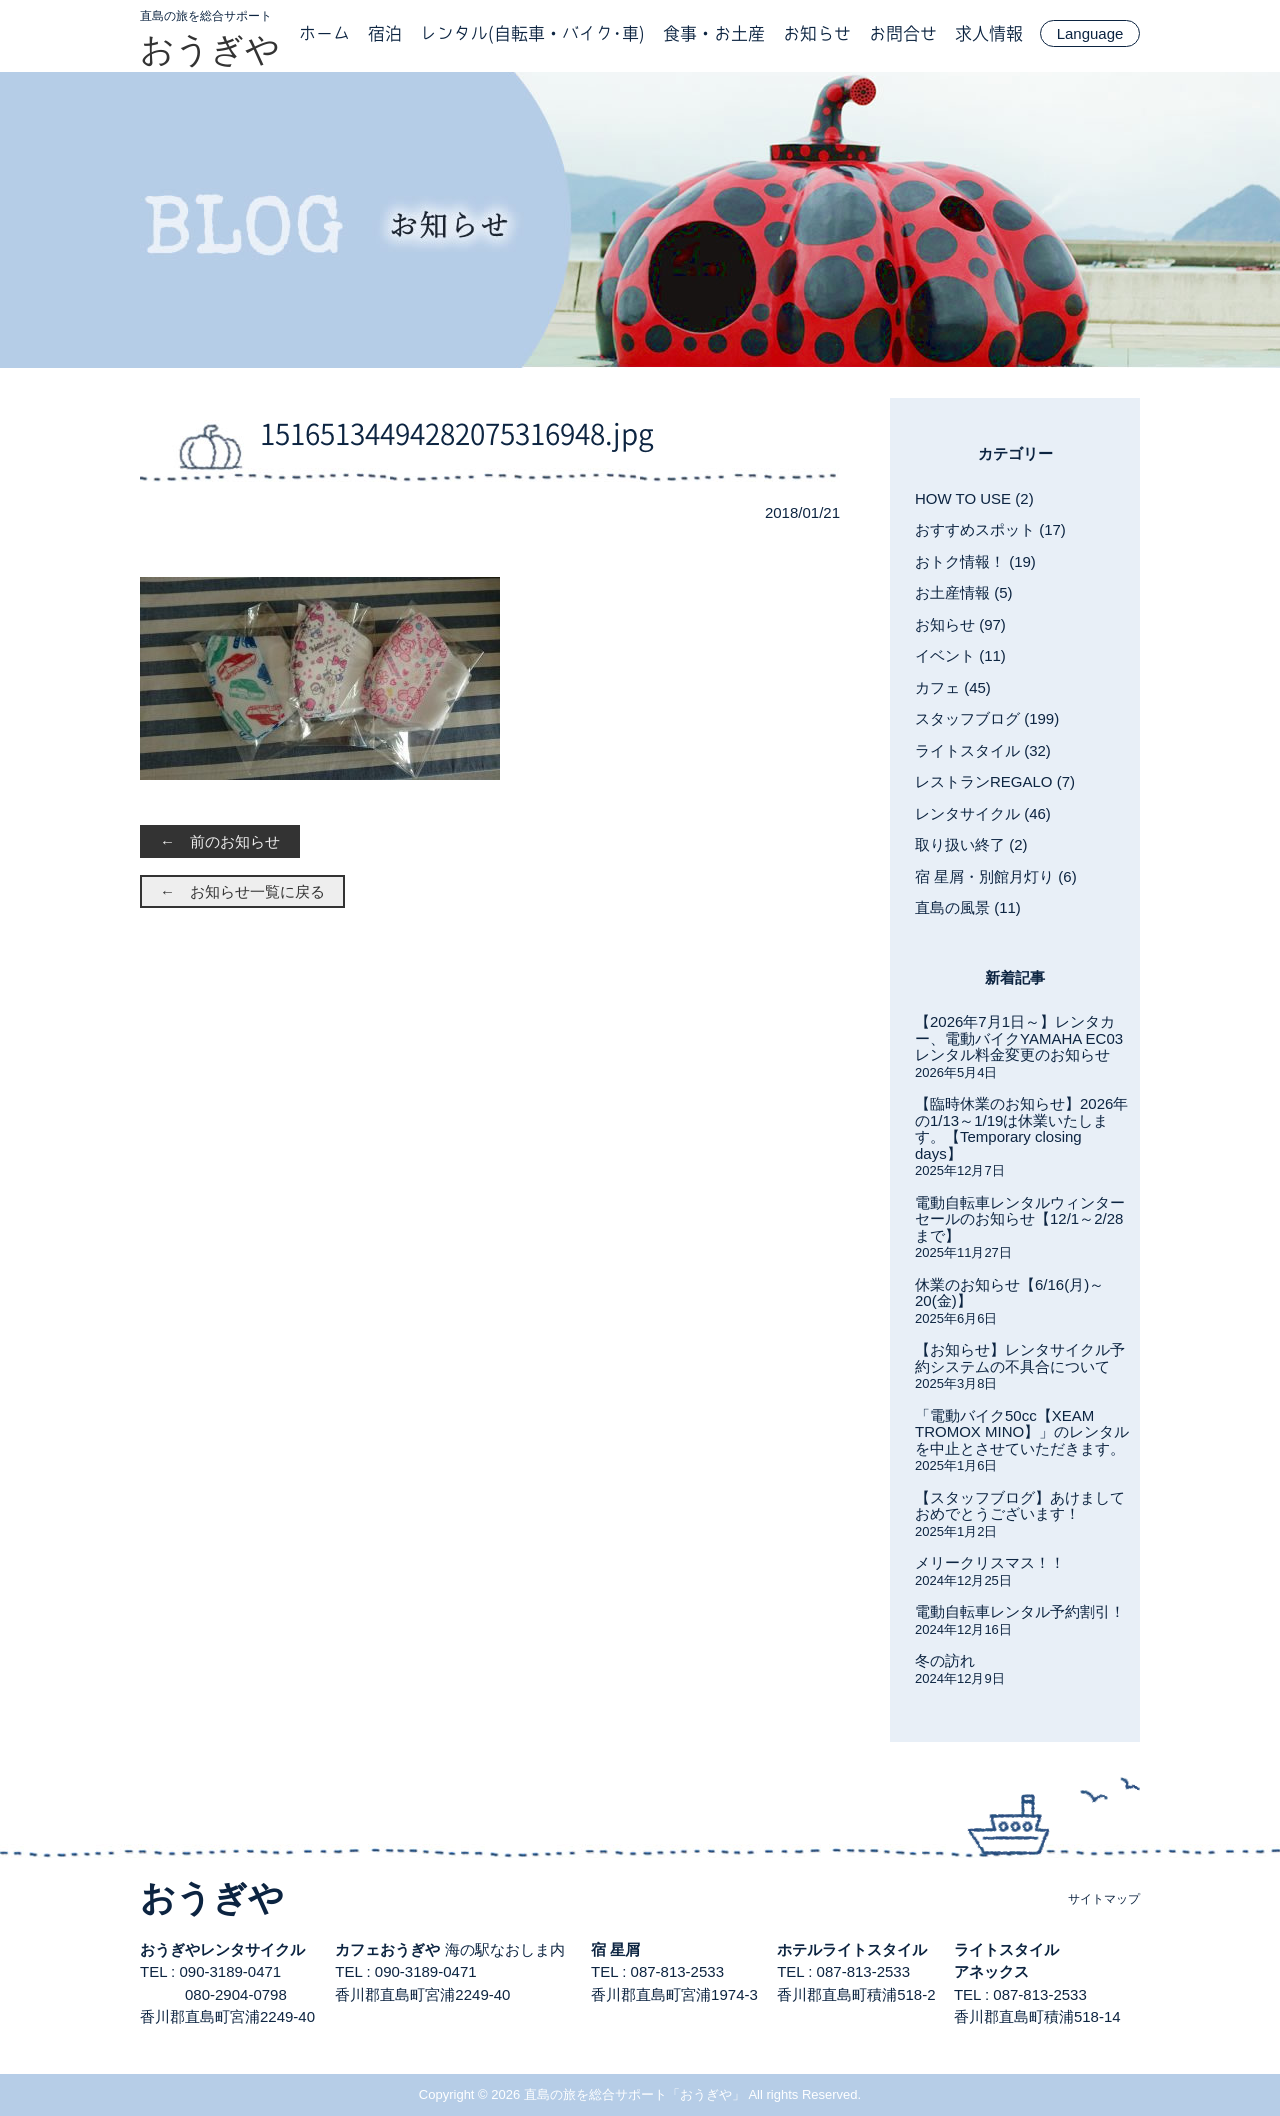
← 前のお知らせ (220, 841)
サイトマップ (1104, 1899)
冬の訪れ (945, 1660)
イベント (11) (960, 655)
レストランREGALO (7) (995, 781)
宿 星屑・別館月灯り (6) (996, 876)
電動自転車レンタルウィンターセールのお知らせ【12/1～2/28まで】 (1020, 1219)
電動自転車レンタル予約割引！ (1020, 1611)
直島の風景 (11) (968, 907)
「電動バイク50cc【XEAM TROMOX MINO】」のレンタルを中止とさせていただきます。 (1022, 1432)
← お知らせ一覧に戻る (242, 891)
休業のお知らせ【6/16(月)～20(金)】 (1009, 1293)
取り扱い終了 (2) (971, 844)
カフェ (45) (953, 687)
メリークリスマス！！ (990, 1562)
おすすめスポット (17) (990, 529)
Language (1090, 33)
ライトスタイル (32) (983, 750)
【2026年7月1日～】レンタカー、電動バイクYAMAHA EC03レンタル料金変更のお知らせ (1019, 1038)
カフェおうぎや (387, 1949)
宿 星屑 (615, 1949)
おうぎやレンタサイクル (222, 1949)
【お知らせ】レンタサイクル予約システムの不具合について (1020, 1358)
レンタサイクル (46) (983, 813)
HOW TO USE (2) (974, 498)
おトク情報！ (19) (975, 561)
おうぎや (210, 49)
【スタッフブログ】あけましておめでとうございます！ (1020, 1506)
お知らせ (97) (960, 624)
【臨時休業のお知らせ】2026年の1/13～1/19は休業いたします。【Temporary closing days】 (1021, 1128)
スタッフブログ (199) (987, 718)
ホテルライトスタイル (852, 1949)
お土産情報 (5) (964, 592)
